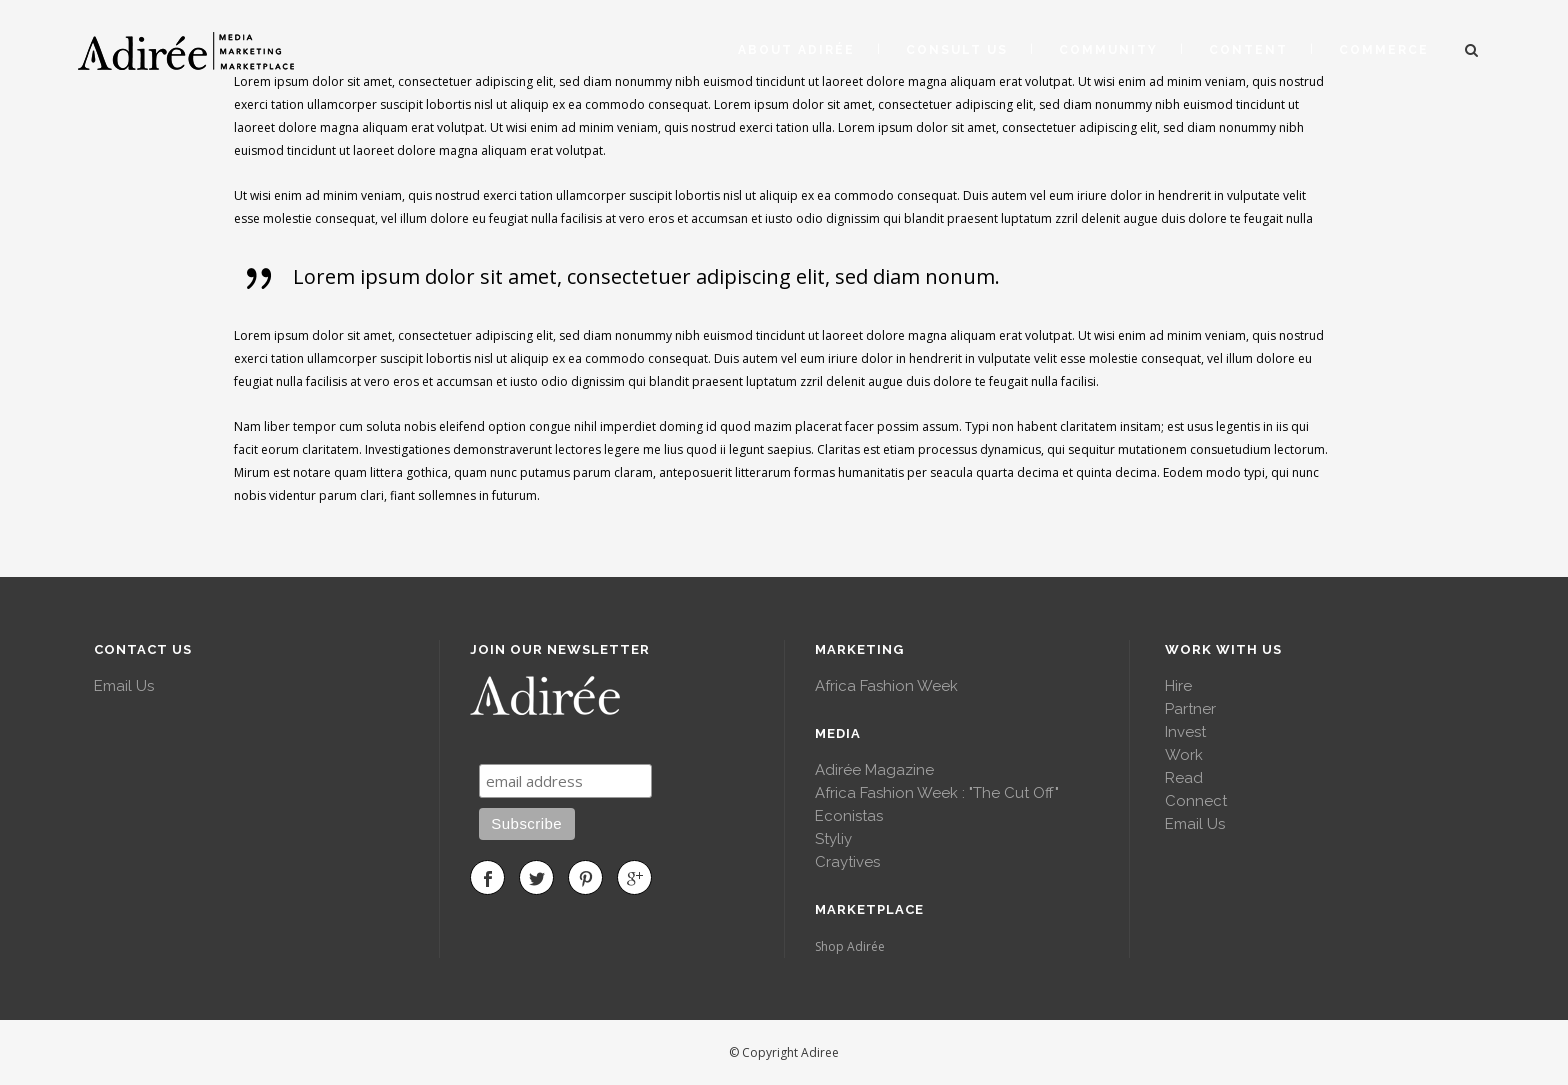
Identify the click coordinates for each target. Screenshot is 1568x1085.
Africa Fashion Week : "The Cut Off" (937, 793)
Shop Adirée (850, 946)
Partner (1190, 709)
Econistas (849, 816)
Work (1184, 755)
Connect (1196, 801)
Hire (1178, 686)
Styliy (833, 839)
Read (1184, 778)
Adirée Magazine (874, 770)
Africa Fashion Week (886, 686)
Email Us (124, 686)
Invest (1185, 732)
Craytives (847, 862)
